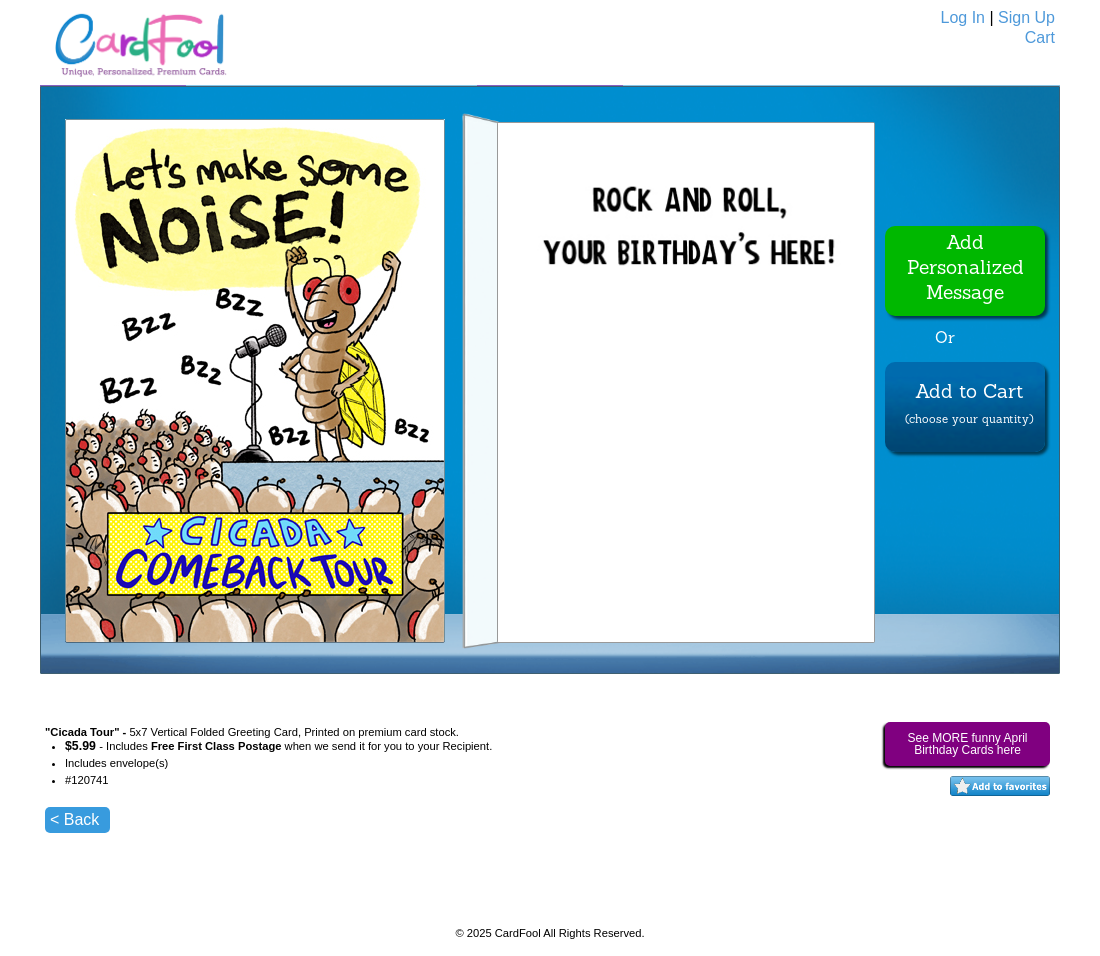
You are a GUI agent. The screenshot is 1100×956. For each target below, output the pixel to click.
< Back (74, 819)
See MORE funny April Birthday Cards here (967, 744)
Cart (1040, 37)
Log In (963, 17)
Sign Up (1026, 17)
